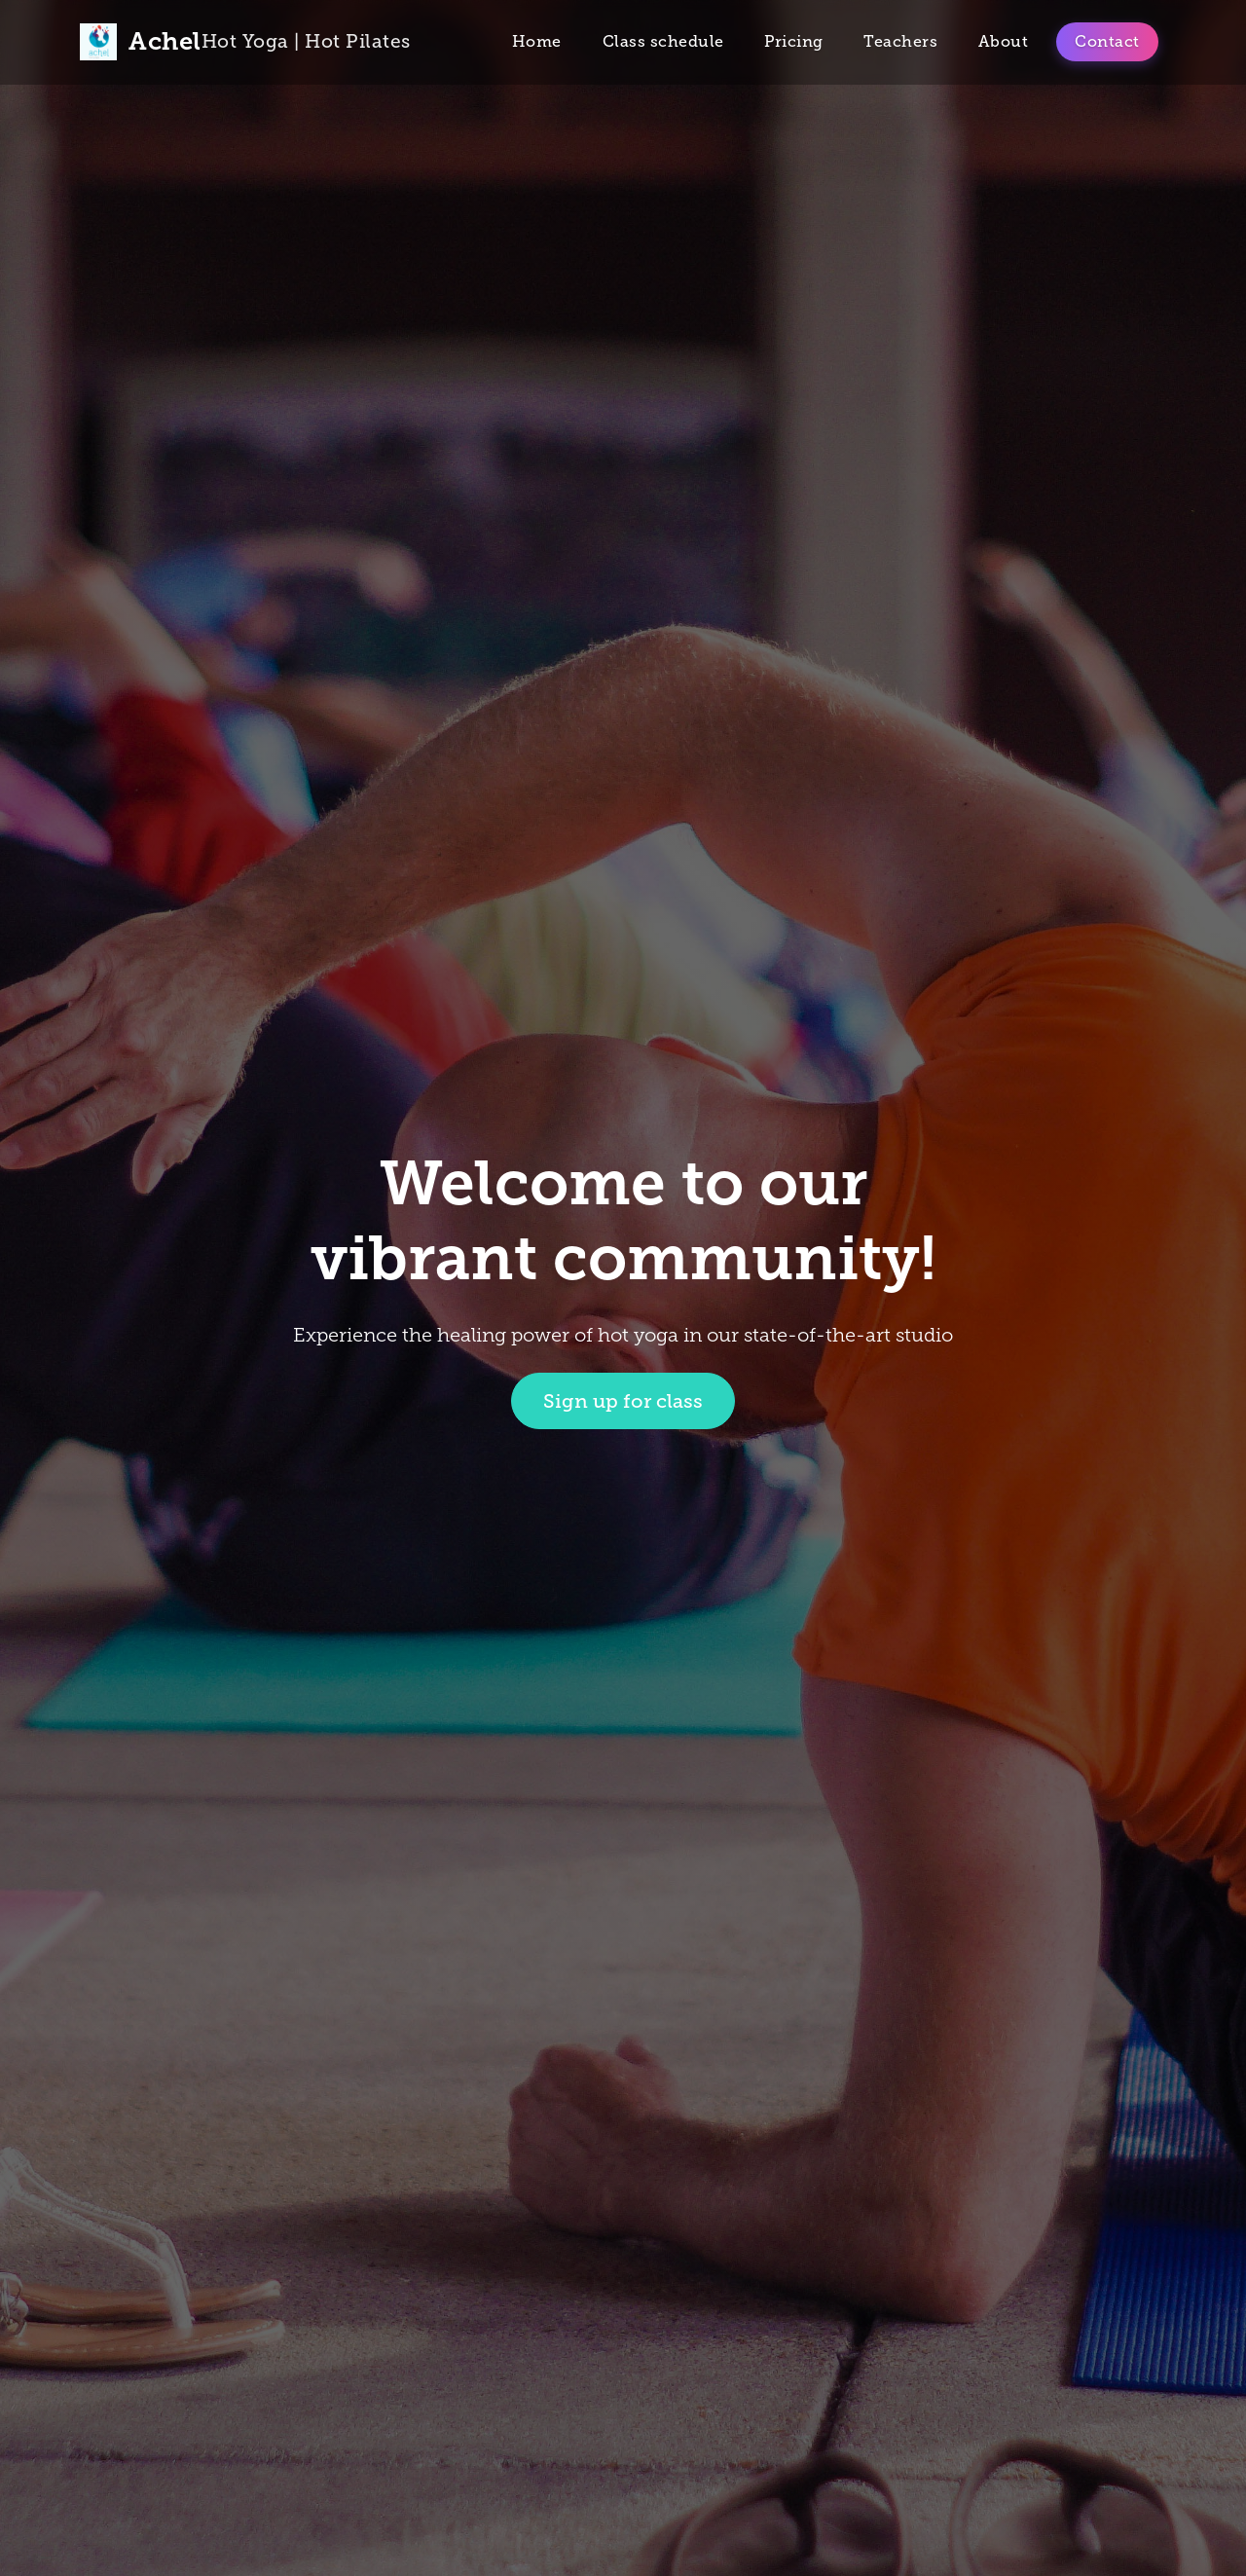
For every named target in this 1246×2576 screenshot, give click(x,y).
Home (537, 41)
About (1003, 41)
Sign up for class (623, 1401)
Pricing (794, 41)
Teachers (900, 41)
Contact (1107, 41)
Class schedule (663, 41)
